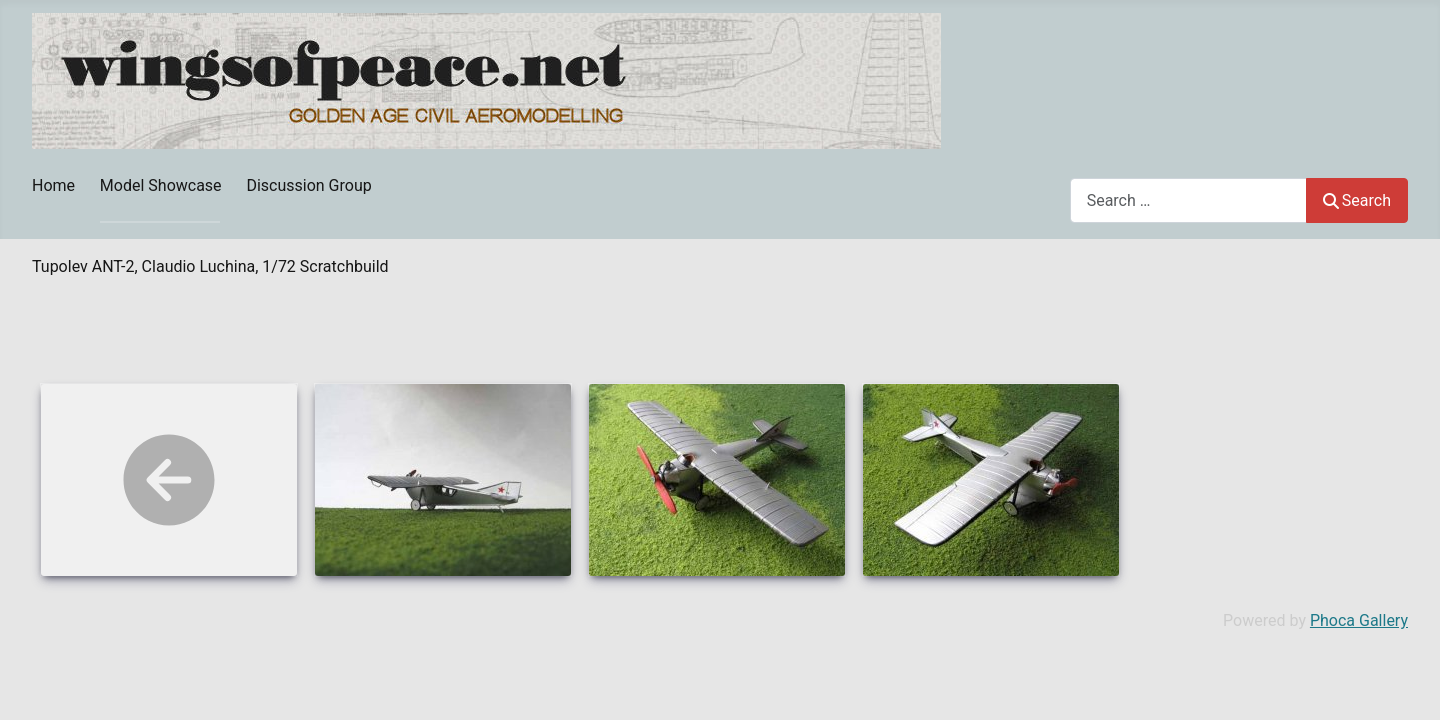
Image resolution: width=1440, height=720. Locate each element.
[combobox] (1188, 200)
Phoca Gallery (1359, 620)
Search (1357, 200)
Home (53, 185)
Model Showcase (161, 185)
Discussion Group (308, 185)
